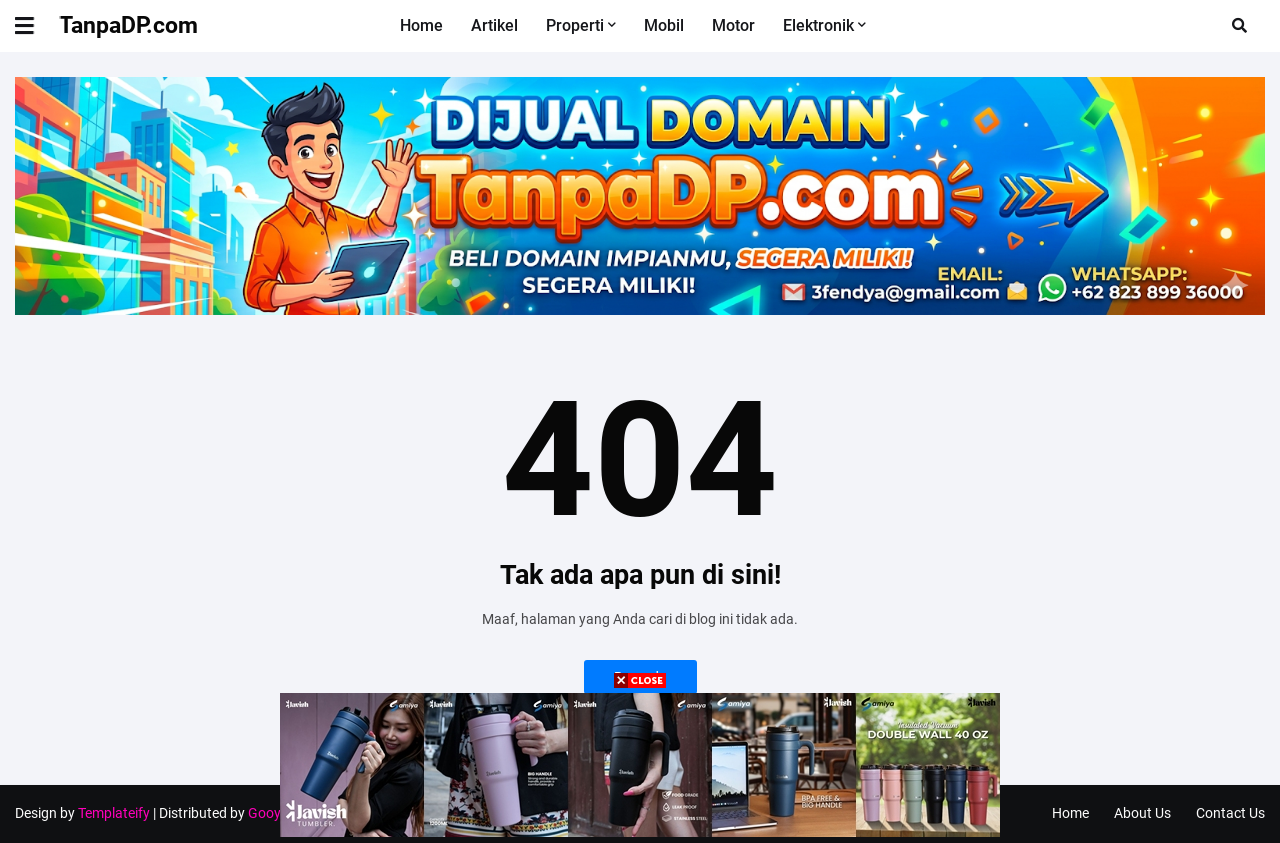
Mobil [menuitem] (664, 25)
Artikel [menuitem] (494, 25)
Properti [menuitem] (575, 25)
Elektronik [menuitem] (818, 25)
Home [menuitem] (421, 25)
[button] (37, 26)
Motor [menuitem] (733, 25)
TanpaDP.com (128, 25)
